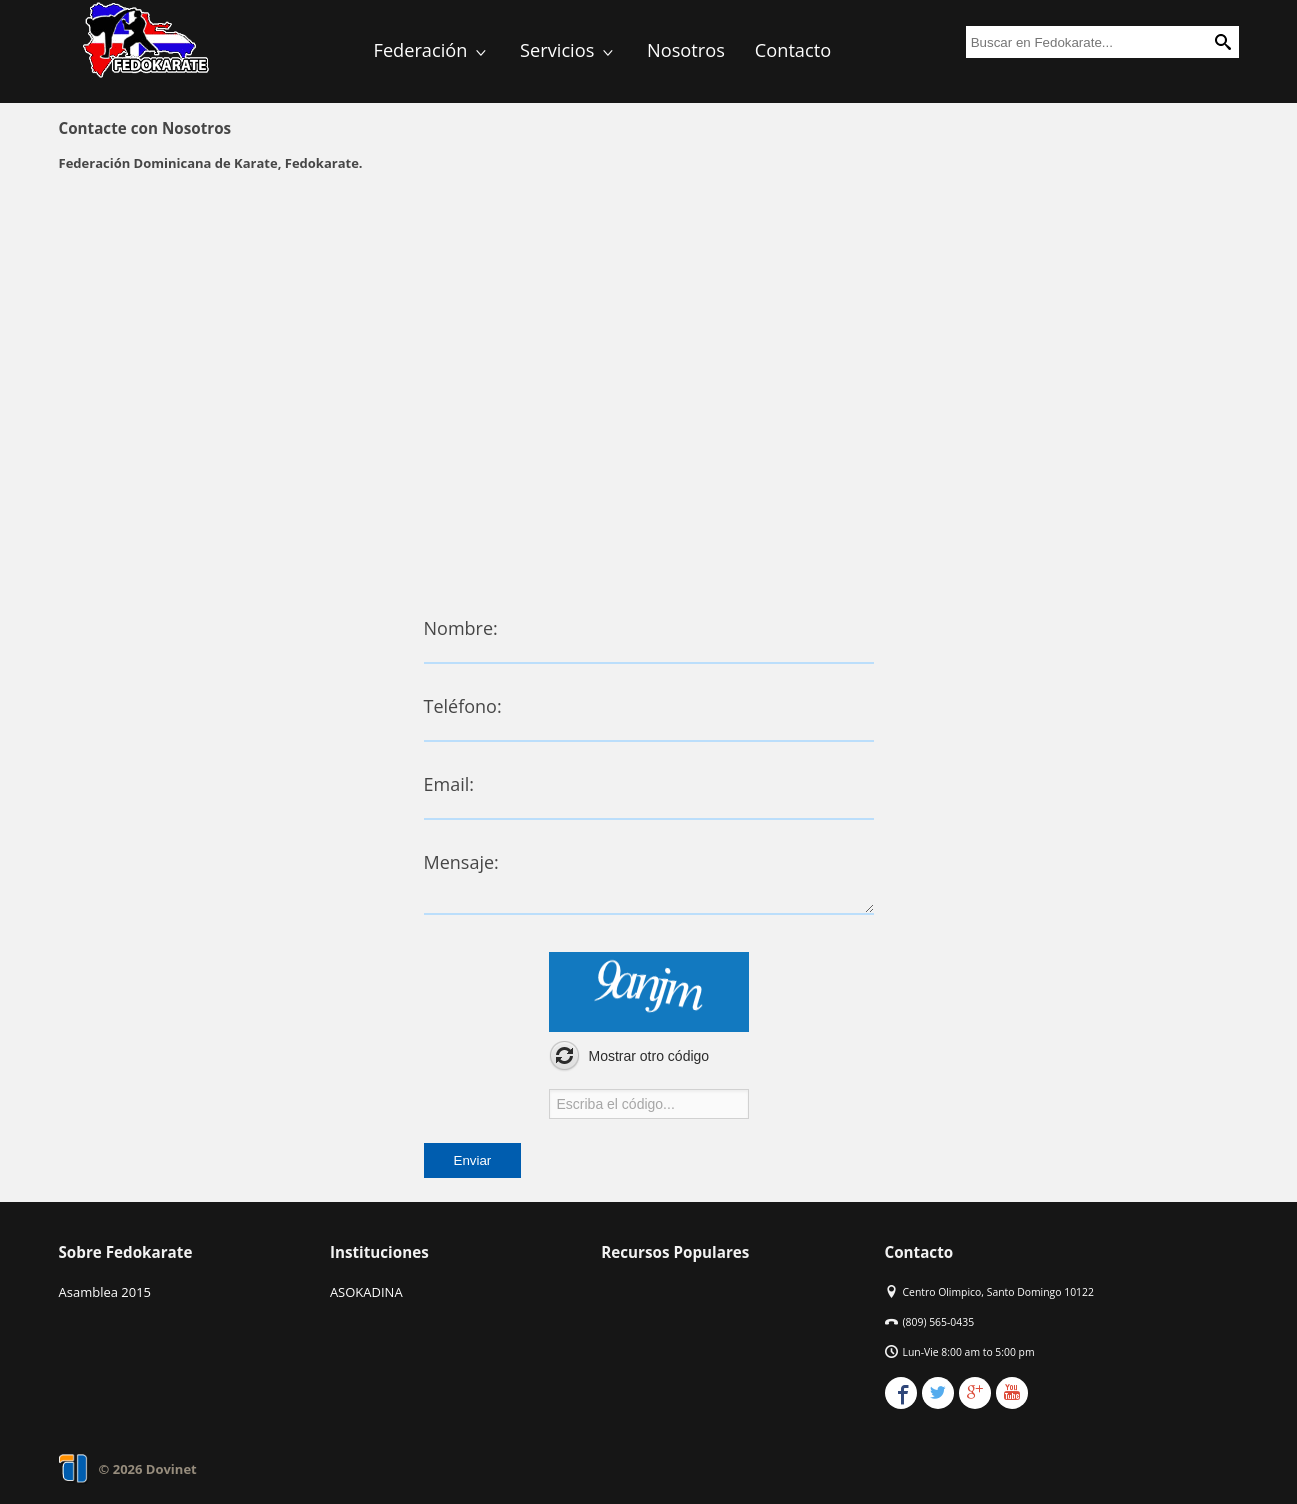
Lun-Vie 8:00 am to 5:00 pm (969, 1352)
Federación (432, 50)
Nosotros (686, 50)
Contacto (793, 50)
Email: (449, 784)
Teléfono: (463, 706)
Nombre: (461, 628)
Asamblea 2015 (105, 1292)
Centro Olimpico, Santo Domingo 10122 (998, 1292)
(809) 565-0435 (939, 1322)
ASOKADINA (366, 1292)
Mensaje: (461, 862)
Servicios (568, 50)
